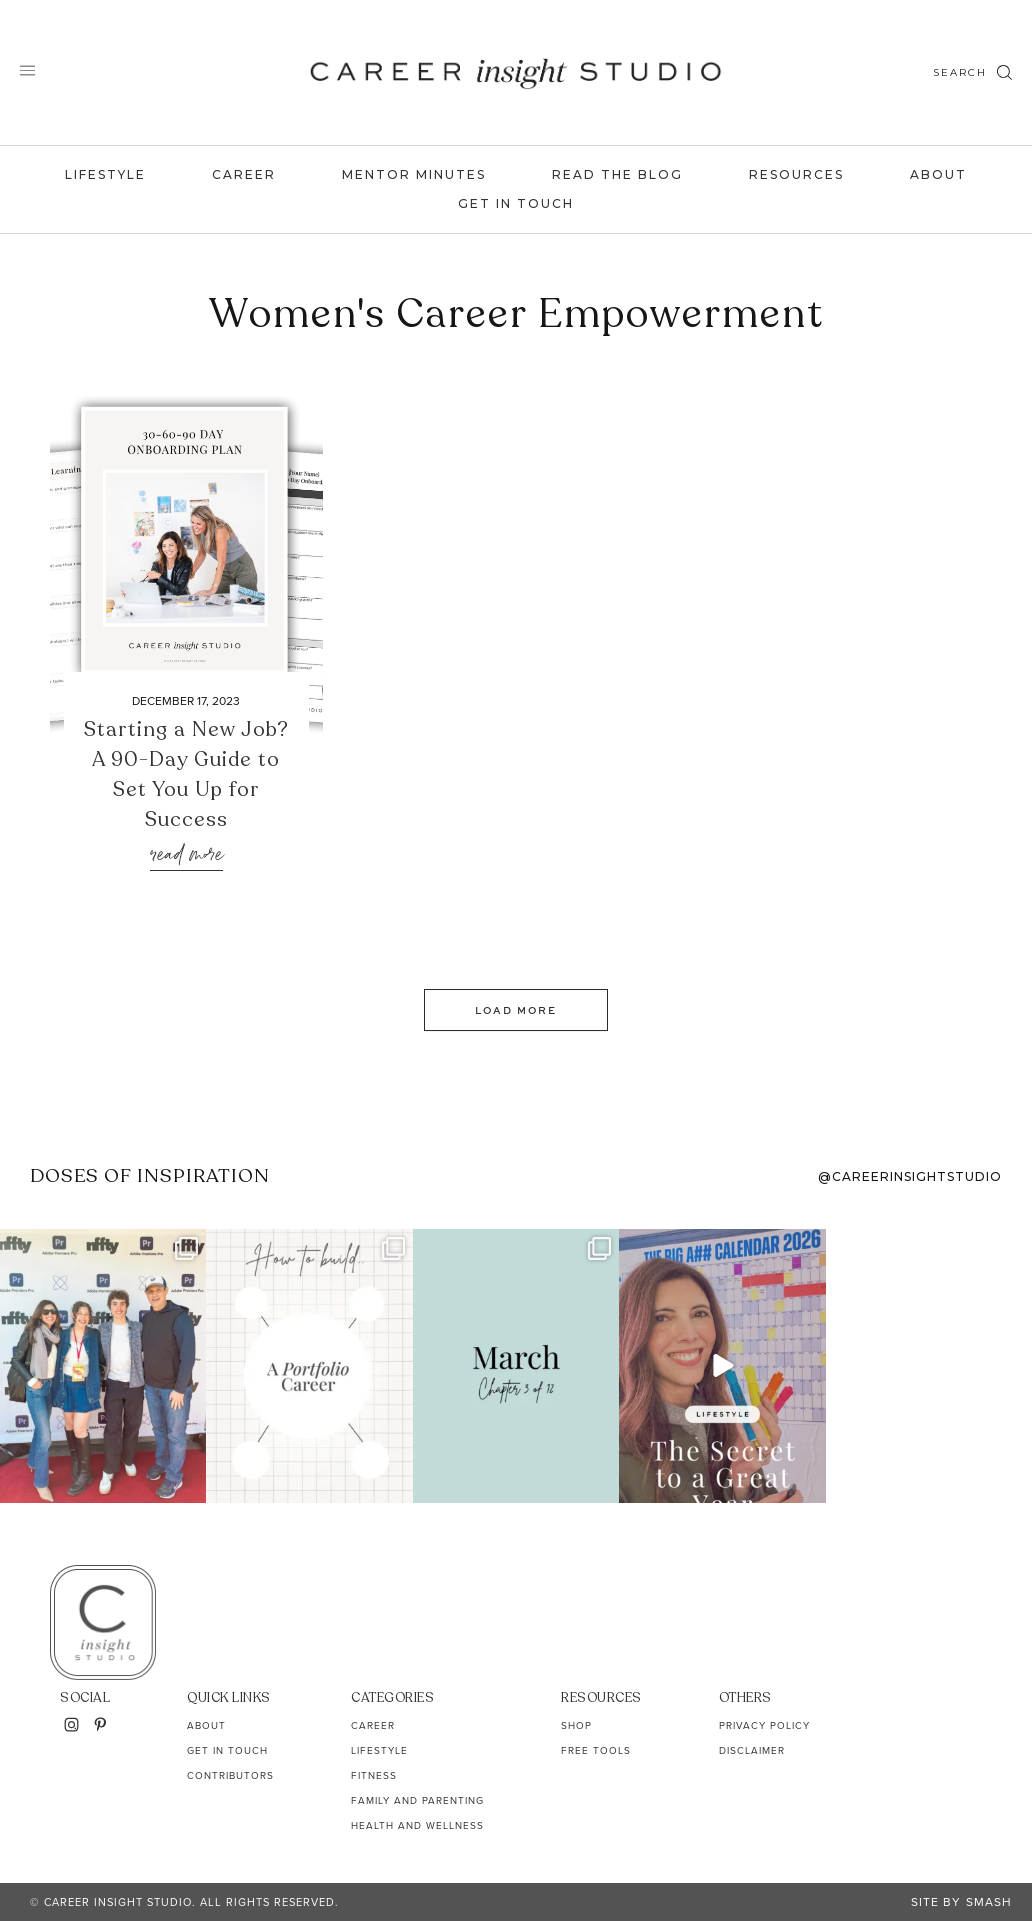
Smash (989, 1902)
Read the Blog (617, 174)
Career (244, 174)
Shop (576, 1725)
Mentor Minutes (414, 174)
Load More (516, 1010)
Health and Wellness (417, 1825)
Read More (186, 855)
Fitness (374, 1775)
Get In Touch (516, 203)
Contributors (230, 1775)
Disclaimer (752, 1750)
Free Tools (596, 1750)
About (938, 174)
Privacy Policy (764, 1725)
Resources (796, 174)
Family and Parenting (417, 1800)
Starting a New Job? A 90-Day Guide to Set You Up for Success (186, 774)
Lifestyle (105, 174)
